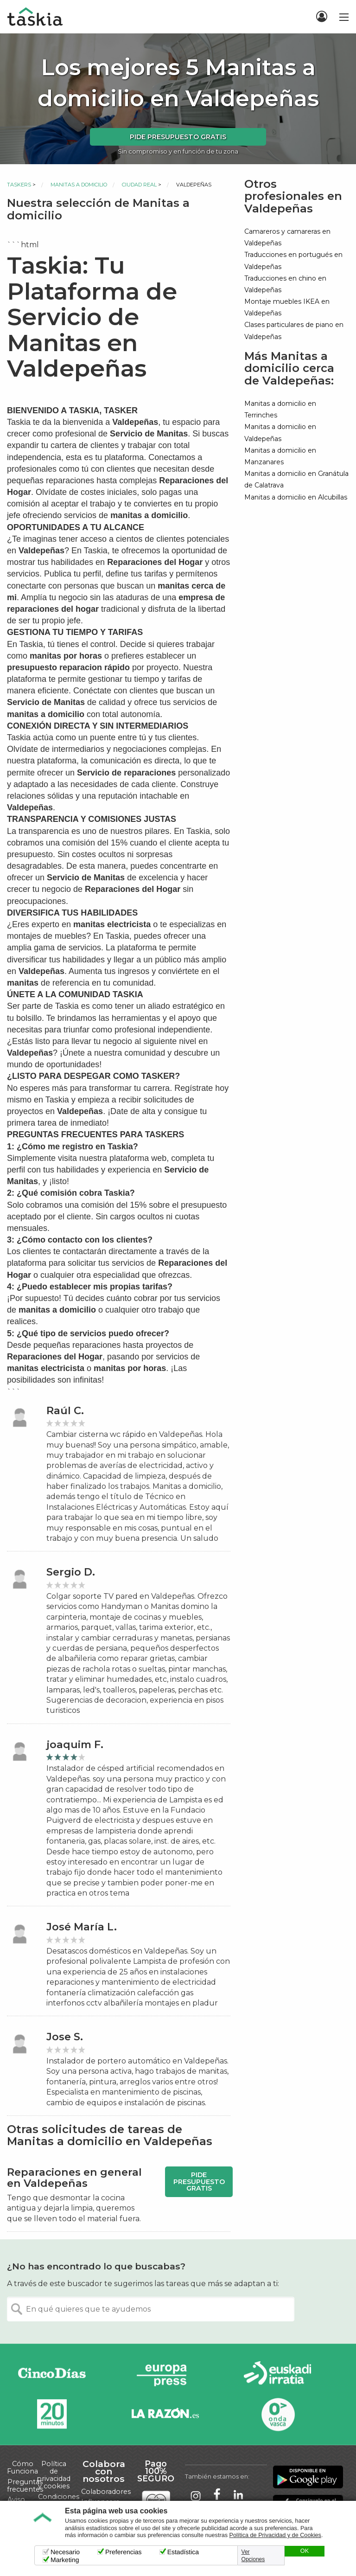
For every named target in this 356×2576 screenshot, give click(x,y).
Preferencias (123, 2552)
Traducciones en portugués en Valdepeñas (293, 260)
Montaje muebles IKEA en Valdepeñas (287, 307)
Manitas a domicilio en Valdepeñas (280, 432)
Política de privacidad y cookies (53, 2475)
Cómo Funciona (22, 2467)
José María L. (81, 1927)
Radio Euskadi (278, 2375)
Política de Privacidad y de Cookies (275, 2535)
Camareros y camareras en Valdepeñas (287, 237)
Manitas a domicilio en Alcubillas (295, 497)
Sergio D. (70, 1572)
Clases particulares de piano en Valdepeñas (293, 330)
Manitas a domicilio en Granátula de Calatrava (296, 479)
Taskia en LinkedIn (238, 2495)
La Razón (165, 2414)
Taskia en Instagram (195, 2495)
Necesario (65, 2552)
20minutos (52, 2414)
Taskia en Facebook (217, 2495)
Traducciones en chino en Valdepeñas (285, 284)
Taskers (19, 184)
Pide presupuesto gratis (178, 137)
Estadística (183, 2552)
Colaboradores (106, 2491)
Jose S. (64, 2037)
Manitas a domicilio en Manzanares (280, 456)
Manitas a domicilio (79, 184)
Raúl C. (65, 1410)
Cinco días (52, 2375)
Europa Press (165, 2375)
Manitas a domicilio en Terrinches (280, 409)
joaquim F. (74, 1744)
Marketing (65, 2559)
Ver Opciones (253, 2556)
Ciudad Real (139, 184)
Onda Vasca (278, 2414)
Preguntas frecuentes (25, 2485)
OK (304, 2551)
